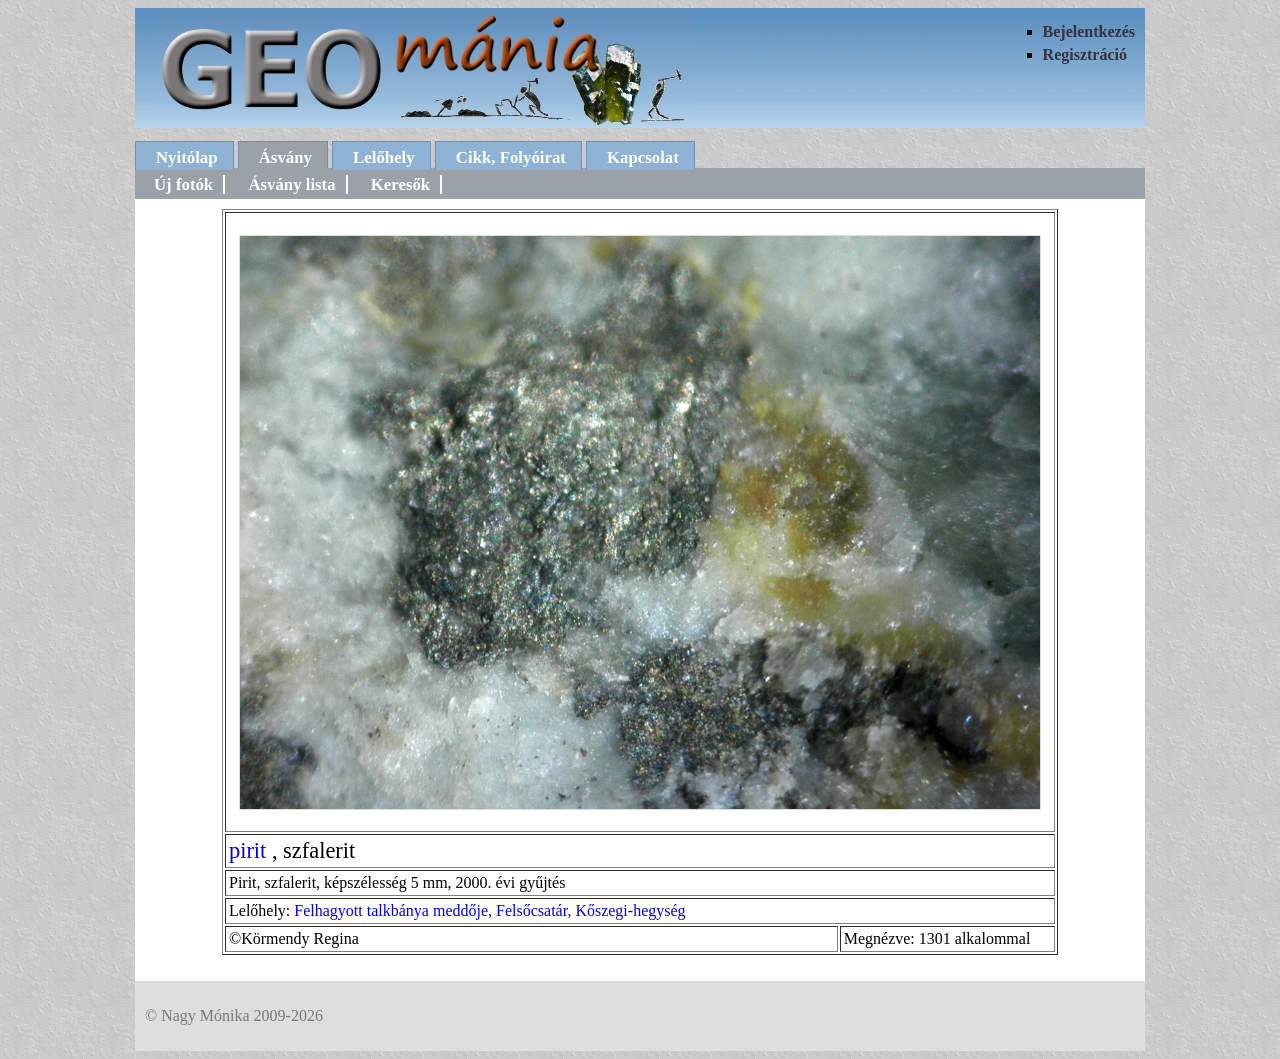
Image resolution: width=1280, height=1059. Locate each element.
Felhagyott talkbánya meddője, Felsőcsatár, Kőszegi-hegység (489, 910)
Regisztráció (1085, 54)
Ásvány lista (291, 184)
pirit (247, 850)
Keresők (400, 184)
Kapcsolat (643, 157)
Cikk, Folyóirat (511, 157)
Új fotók (183, 184)
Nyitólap (187, 157)
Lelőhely (384, 157)
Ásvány (285, 157)
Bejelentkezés (1089, 31)
